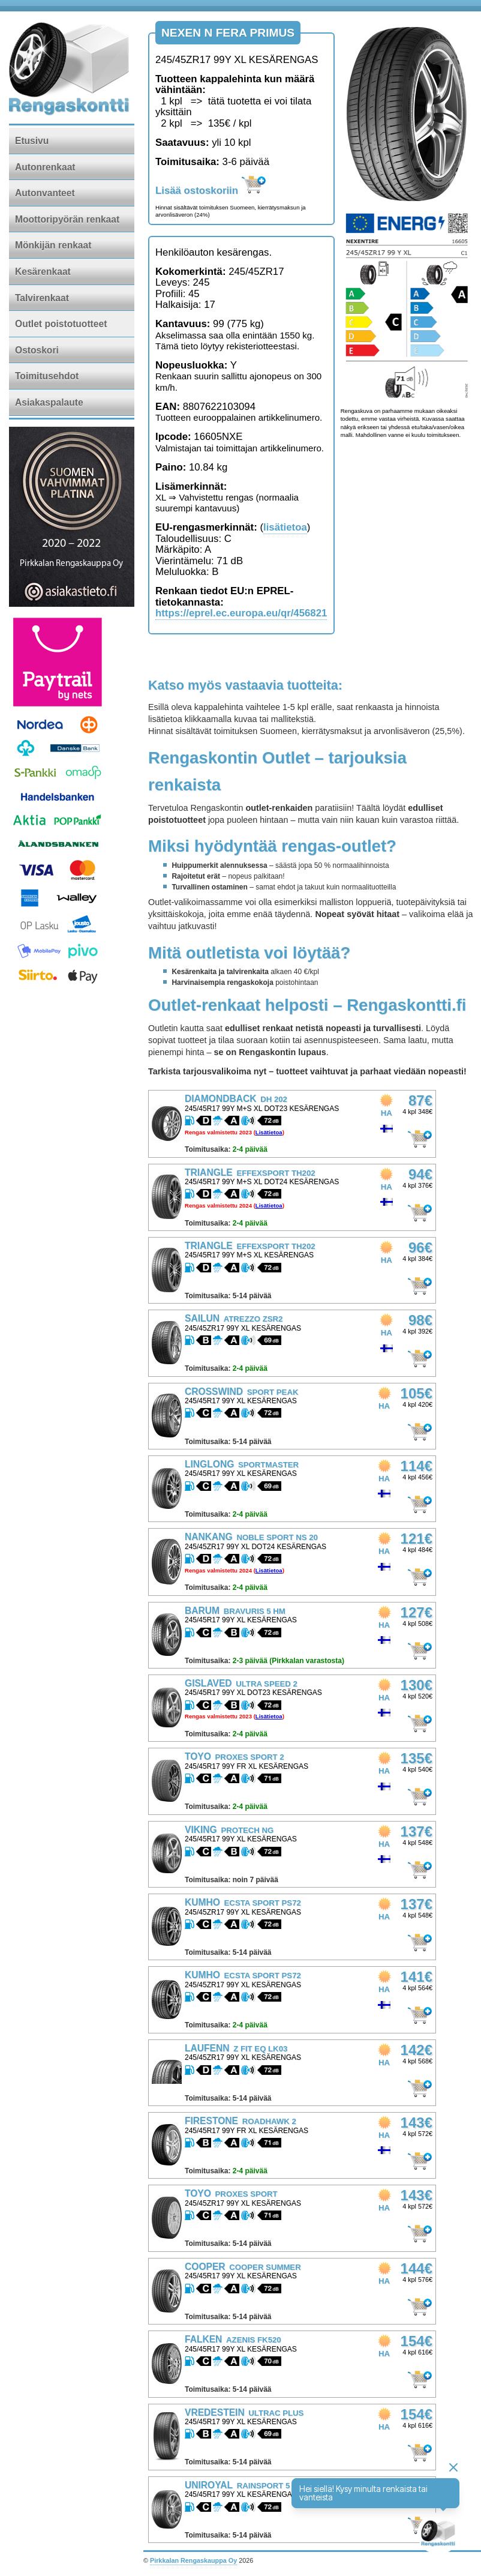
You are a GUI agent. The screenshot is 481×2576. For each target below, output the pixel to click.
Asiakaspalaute (49, 402)
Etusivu (32, 141)
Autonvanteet (45, 193)
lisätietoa (285, 527)
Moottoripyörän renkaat (67, 219)
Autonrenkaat (45, 167)
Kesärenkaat (43, 271)
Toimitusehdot (47, 376)
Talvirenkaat (42, 298)
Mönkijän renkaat (53, 245)
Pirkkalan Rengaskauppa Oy (193, 2560)
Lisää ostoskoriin (210, 190)
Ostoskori (37, 350)
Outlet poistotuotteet (61, 324)
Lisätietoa (268, 1132)
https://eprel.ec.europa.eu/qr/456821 (241, 613)
